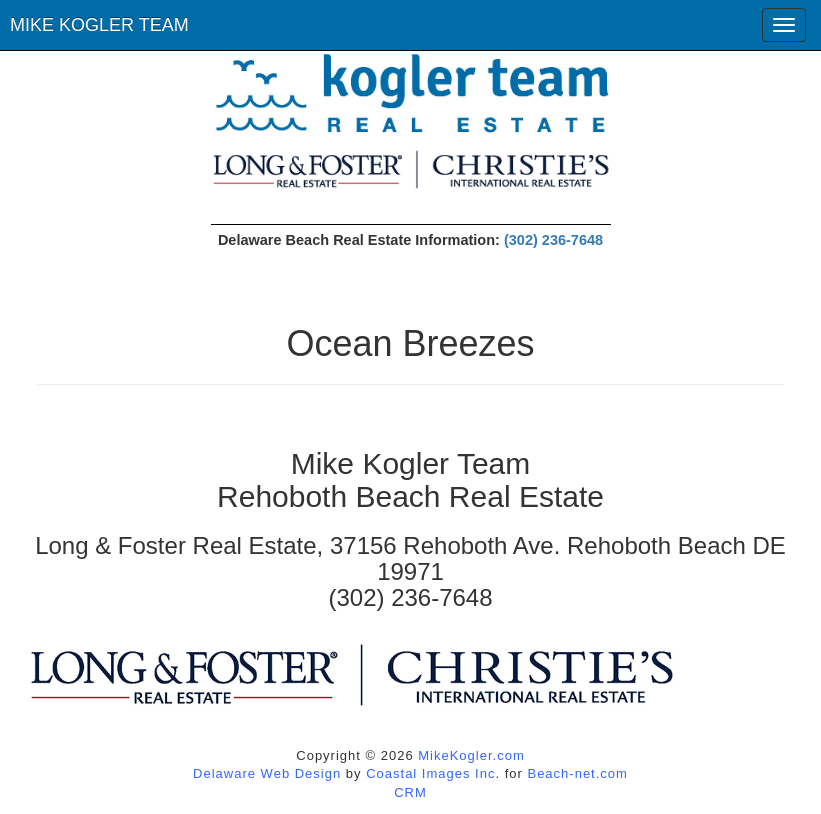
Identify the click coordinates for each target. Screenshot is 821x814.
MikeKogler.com (471, 755)
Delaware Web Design (267, 773)
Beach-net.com (577, 773)
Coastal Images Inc (430, 773)
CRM (410, 792)
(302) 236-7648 (553, 240)
